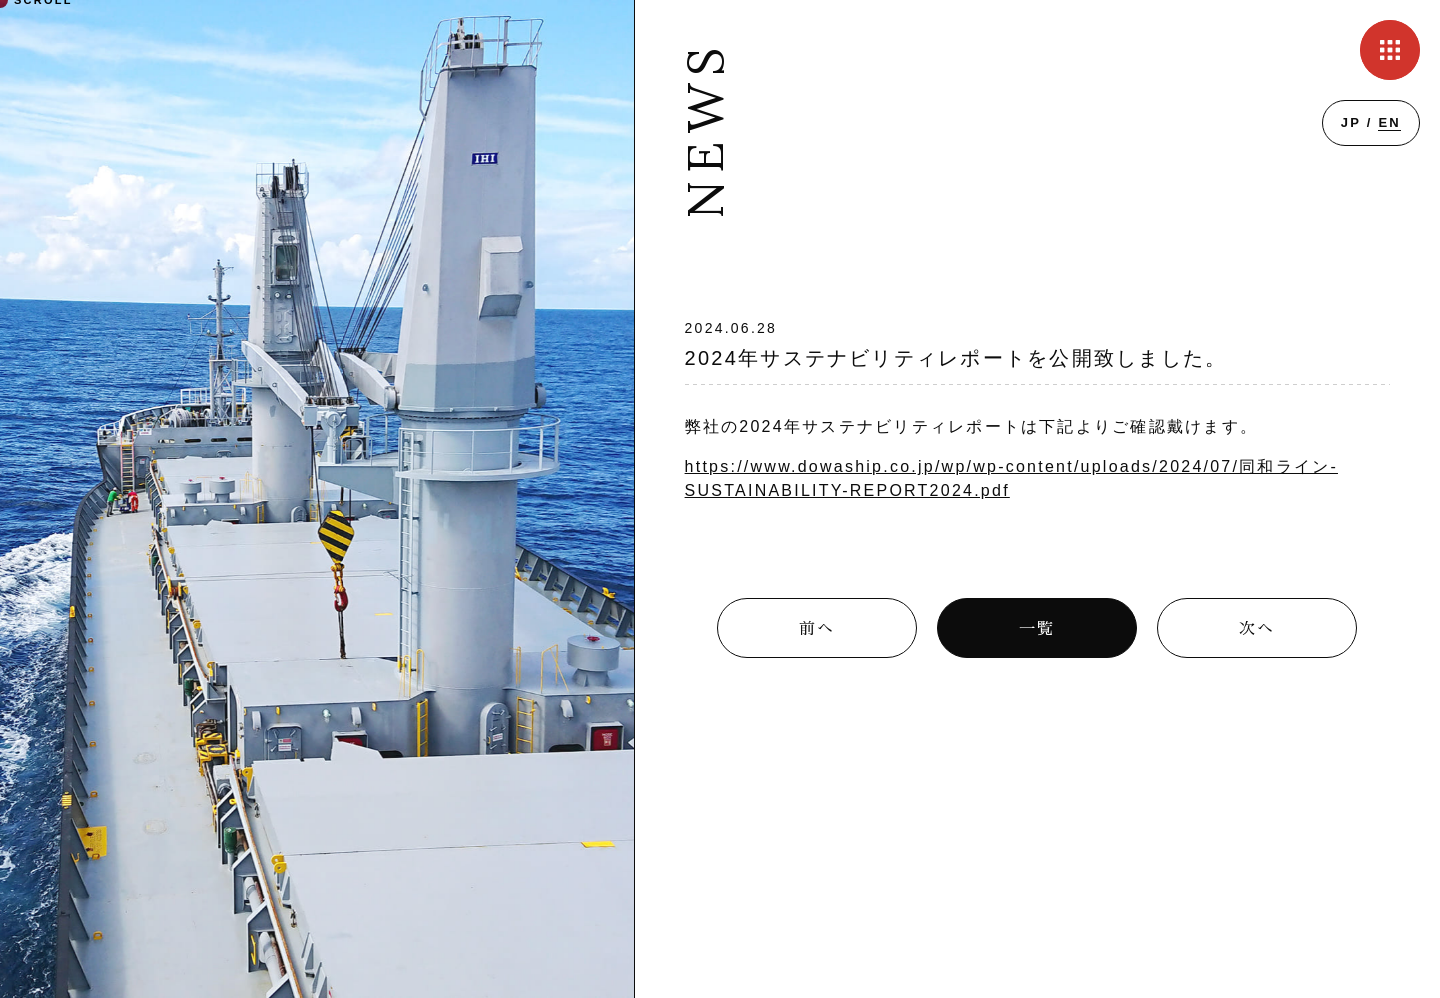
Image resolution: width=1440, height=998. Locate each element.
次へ (1257, 629)
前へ (817, 629)
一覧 (1037, 629)
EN (1389, 122)
